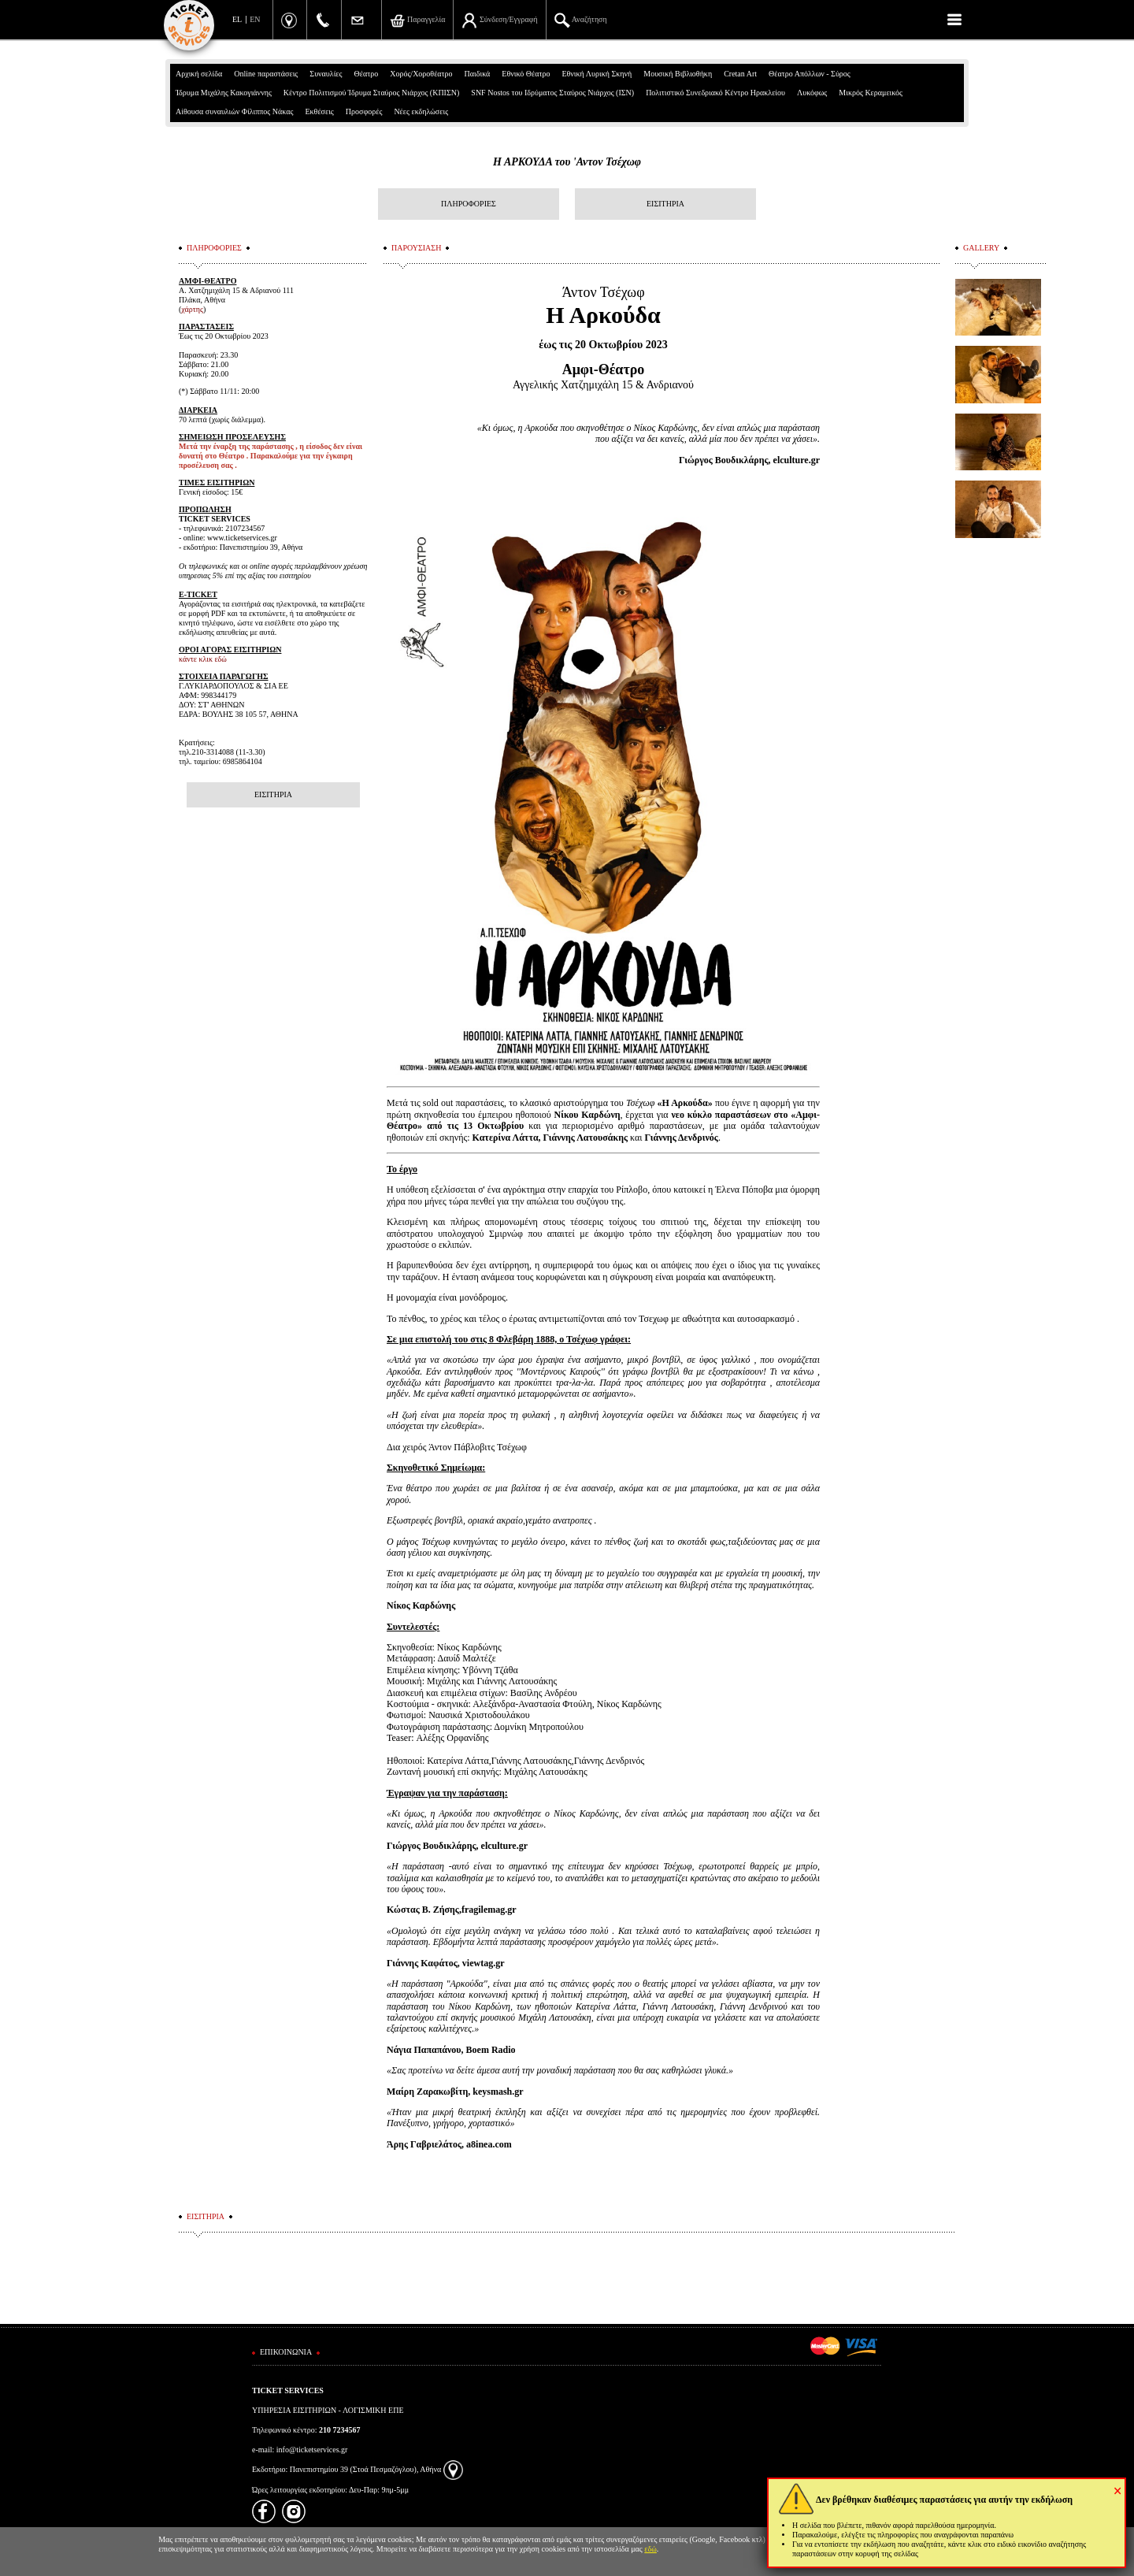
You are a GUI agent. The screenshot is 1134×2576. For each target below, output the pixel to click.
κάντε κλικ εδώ (203, 659)
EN (255, 19)
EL (237, 19)
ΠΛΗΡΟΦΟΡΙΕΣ (468, 203)
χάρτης (192, 309)
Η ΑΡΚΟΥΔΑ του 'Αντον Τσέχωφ (567, 162)
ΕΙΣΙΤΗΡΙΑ (665, 203)
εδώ (650, 2548)
